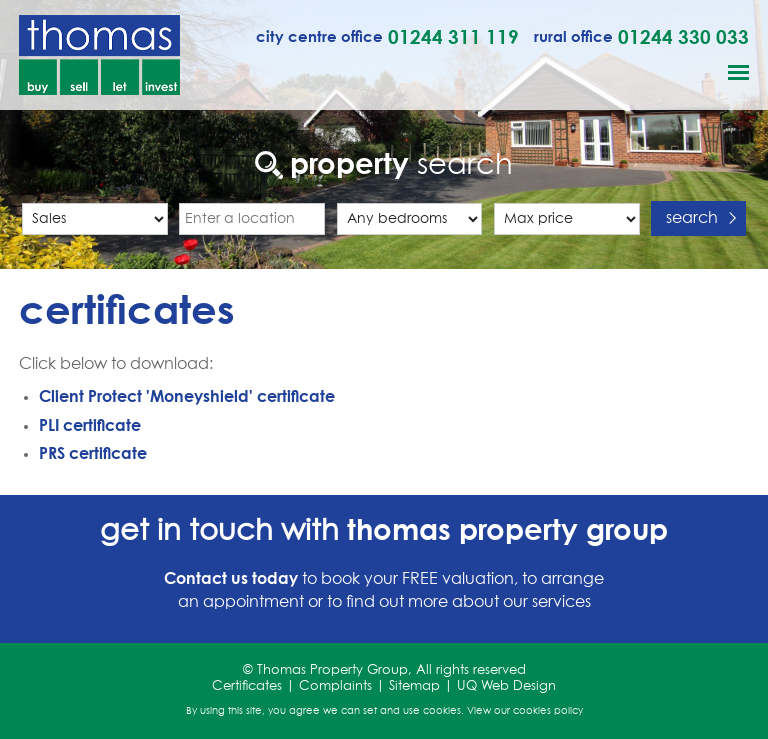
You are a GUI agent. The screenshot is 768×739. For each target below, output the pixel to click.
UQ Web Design (506, 686)
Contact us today (231, 578)
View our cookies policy (525, 711)
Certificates (247, 686)
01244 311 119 (453, 36)
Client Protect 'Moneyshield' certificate (187, 396)
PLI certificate (90, 425)
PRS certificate (93, 453)
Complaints (335, 686)
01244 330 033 (683, 36)
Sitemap (414, 686)
